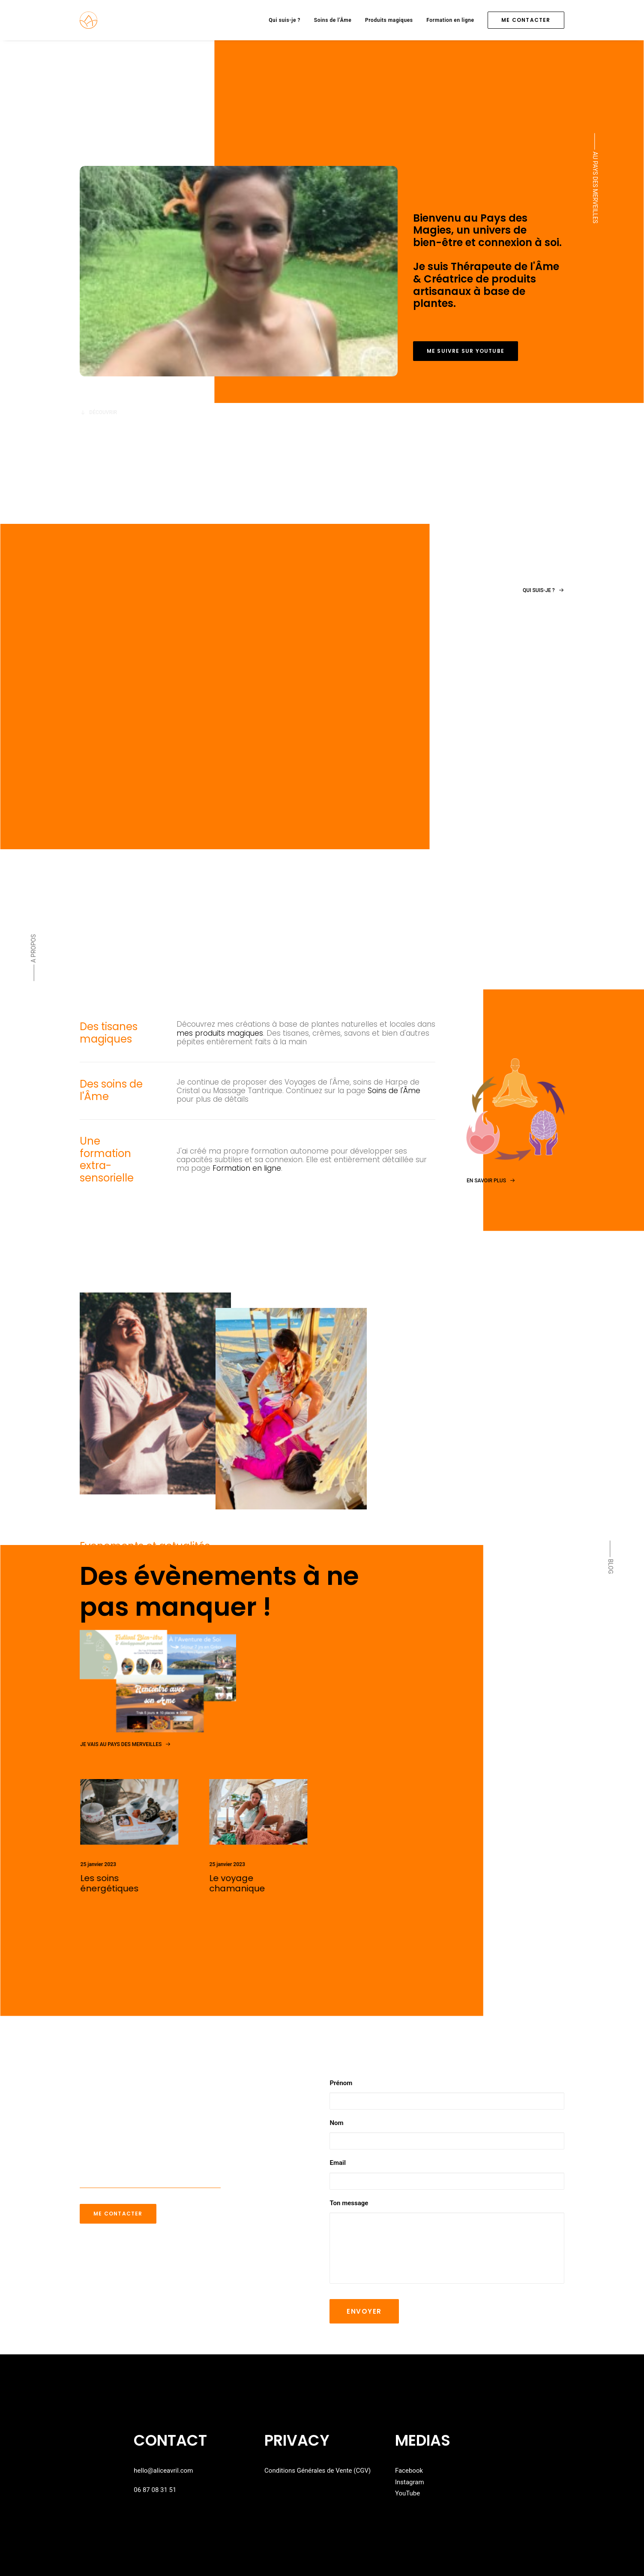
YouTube (407, 2493)
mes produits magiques (220, 1033)
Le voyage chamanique (273, 1883)
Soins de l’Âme (333, 20)
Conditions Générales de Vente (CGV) (317, 2470)
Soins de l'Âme (394, 1090)
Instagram (409, 2482)
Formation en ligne (450, 20)
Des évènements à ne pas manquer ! (219, 1591)
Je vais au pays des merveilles (125, 1744)
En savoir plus (500, 1158)
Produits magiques (389, 20)
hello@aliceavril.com (163, 2470)
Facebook (409, 2470)
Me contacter (117, 2213)
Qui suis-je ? (284, 20)
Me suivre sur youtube (465, 351)
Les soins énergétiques (145, 1883)
